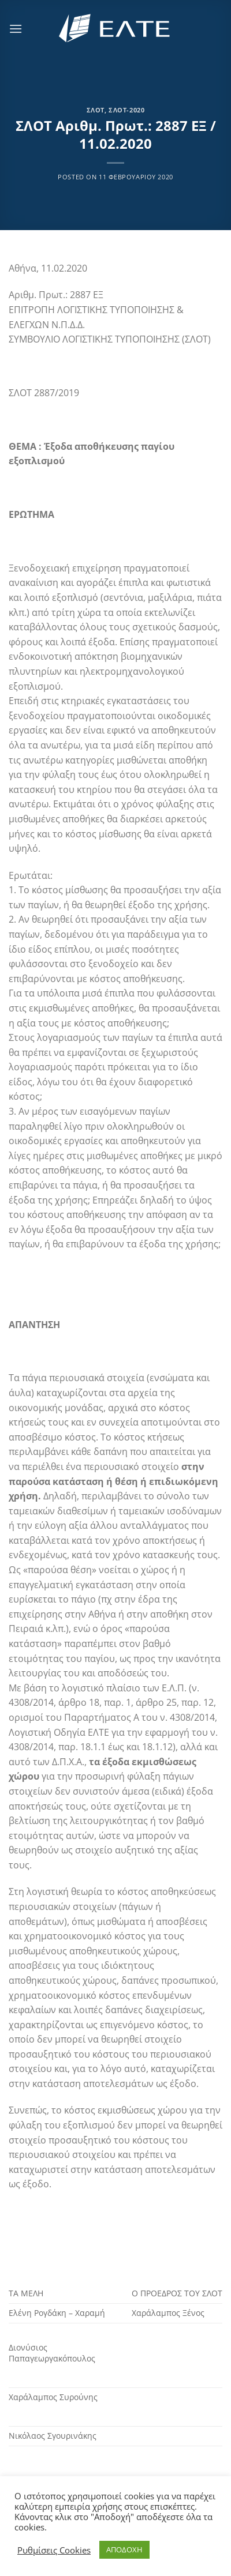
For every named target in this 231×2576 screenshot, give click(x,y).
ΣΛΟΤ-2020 (126, 110)
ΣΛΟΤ (96, 110)
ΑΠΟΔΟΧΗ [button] (124, 2549)
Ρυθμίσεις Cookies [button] (54, 2550)
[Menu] (16, 28)
